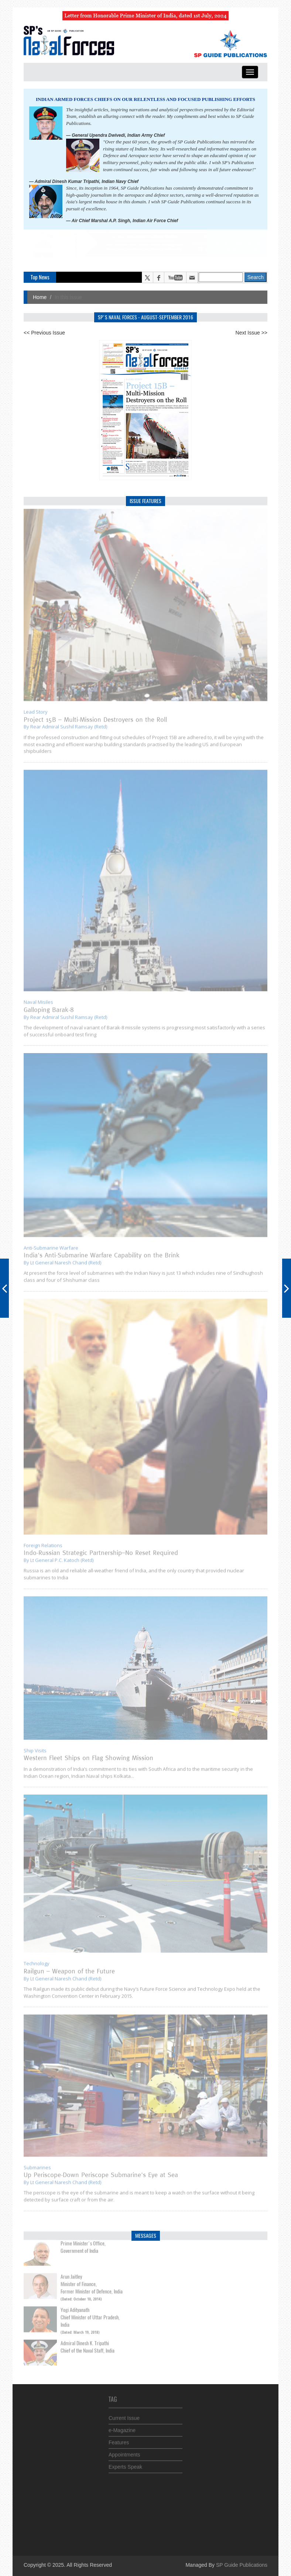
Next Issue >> (251, 333)
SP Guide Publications (241, 2565)
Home (40, 297)
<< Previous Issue (44, 333)
